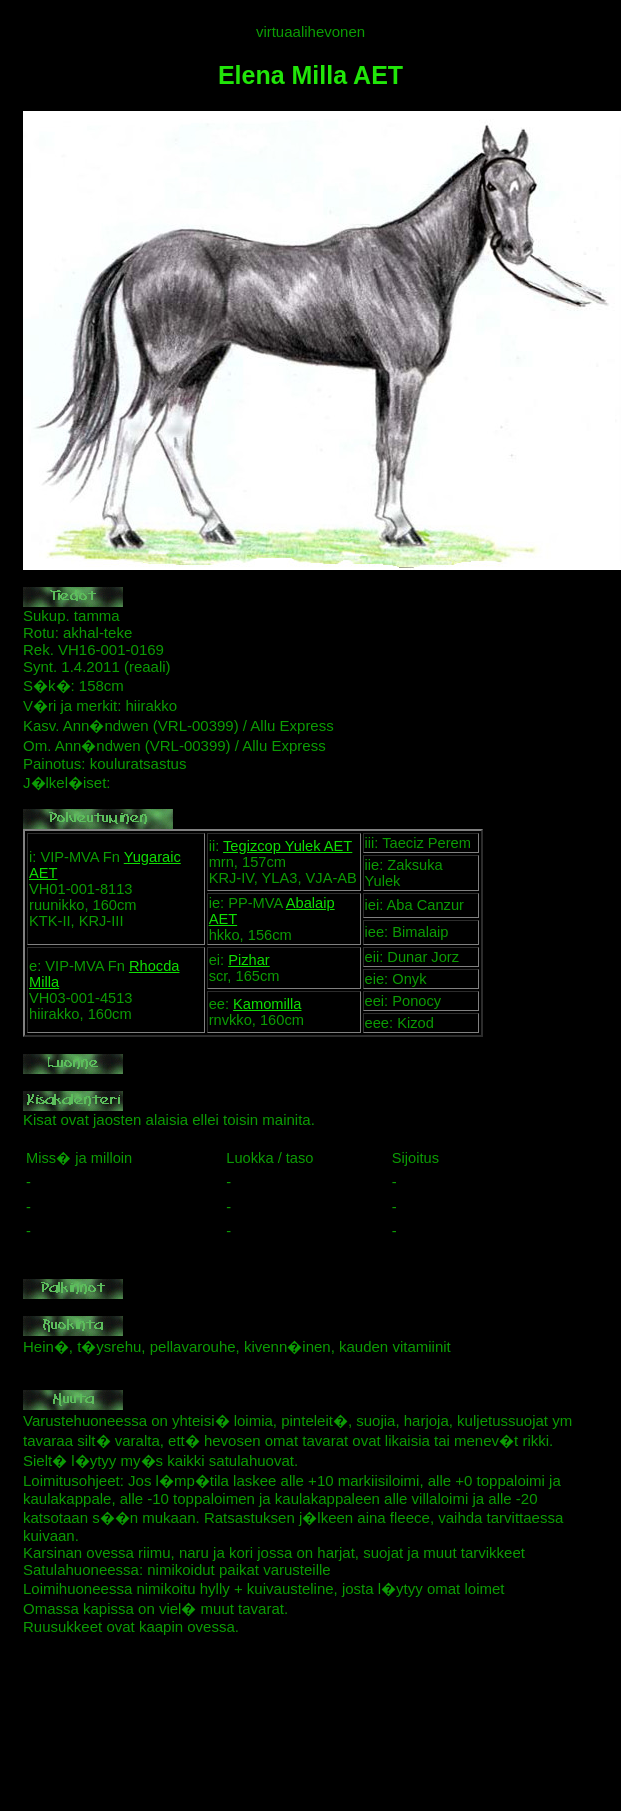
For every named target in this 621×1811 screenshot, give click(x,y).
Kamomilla (267, 1004)
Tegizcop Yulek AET (287, 846)
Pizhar (249, 960)
